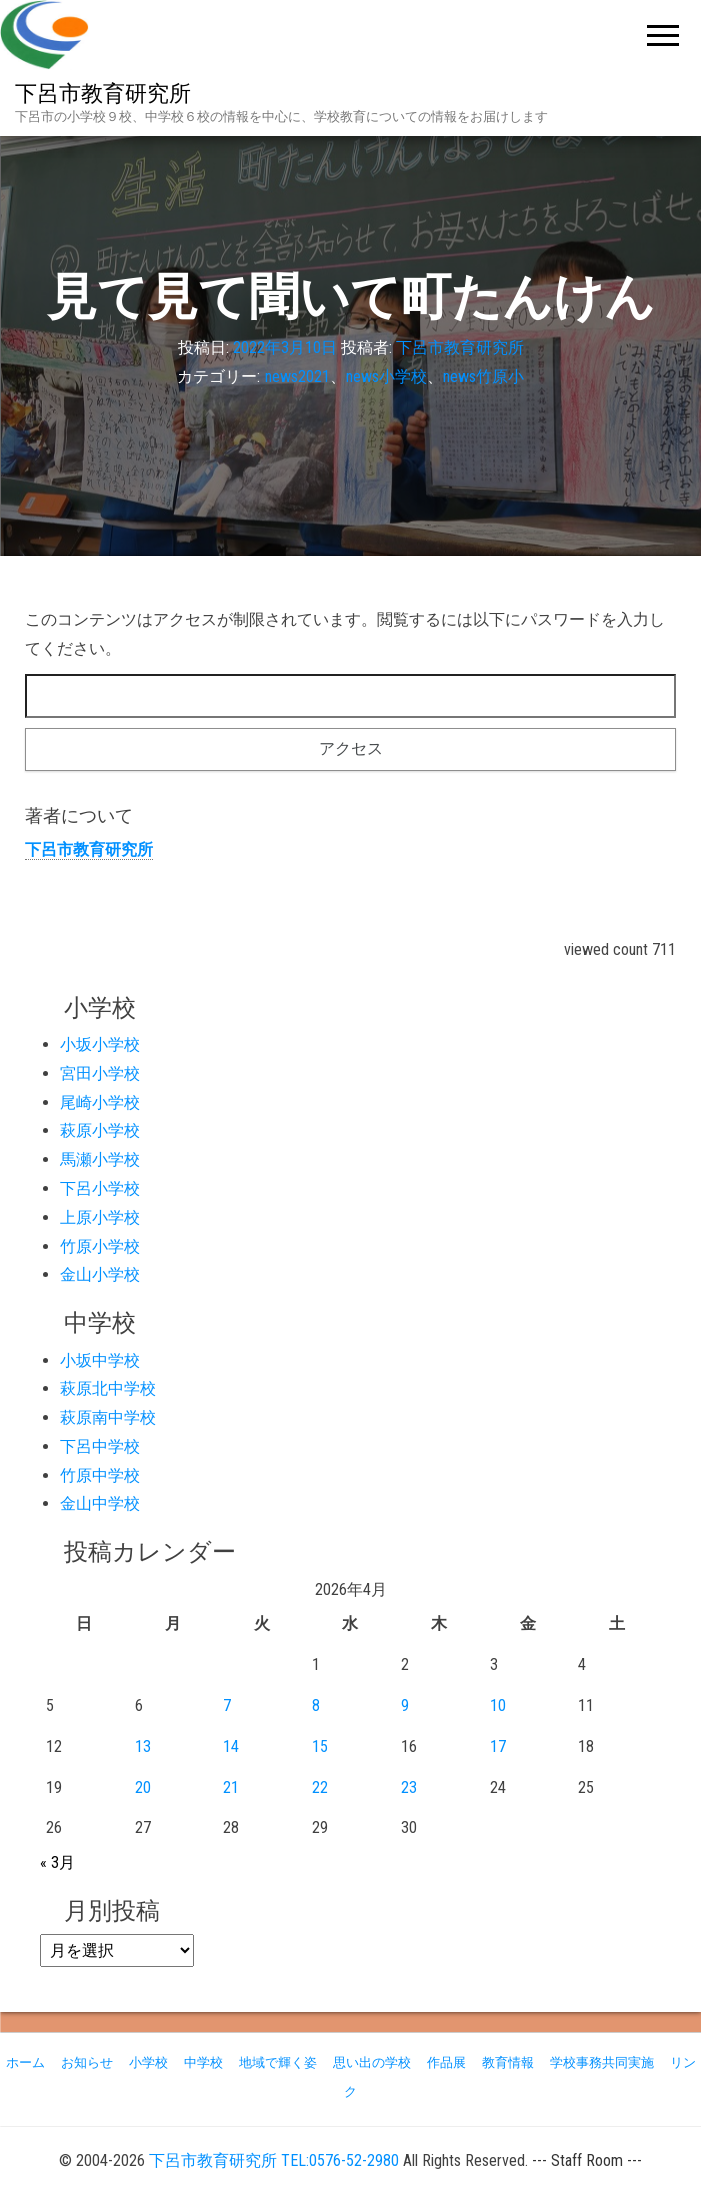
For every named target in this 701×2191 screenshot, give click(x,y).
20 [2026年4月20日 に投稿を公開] (143, 1787)
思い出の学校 (372, 2062)
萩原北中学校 (108, 1388)
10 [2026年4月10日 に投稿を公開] (498, 1705)
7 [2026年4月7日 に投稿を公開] (227, 1705)
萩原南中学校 (108, 1417)
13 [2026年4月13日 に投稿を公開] (143, 1746)
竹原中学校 (100, 1475)
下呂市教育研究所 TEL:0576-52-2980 (274, 2160)
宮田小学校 (100, 1073)
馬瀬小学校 (100, 1159)
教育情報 (508, 2062)
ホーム (25, 2062)
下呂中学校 (100, 1446)
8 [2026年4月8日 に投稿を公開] (316, 1705)
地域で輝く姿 (278, 2062)
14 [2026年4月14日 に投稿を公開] (231, 1746)
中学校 (203, 2062)
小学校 (148, 2062)
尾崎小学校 (100, 1102)
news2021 (297, 376)
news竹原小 (483, 376)
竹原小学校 (100, 1246)
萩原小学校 (100, 1130)
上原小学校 (100, 1217)
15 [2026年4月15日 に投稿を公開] (320, 1746)
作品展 (446, 2062)
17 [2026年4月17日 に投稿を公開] (498, 1746)
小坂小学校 (100, 1044)
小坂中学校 (100, 1360)
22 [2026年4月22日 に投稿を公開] (320, 1787)
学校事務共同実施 (602, 2062)
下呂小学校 (100, 1188)
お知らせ (87, 2062)
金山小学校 (100, 1274)
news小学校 (386, 376)
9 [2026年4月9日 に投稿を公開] (405, 1705)
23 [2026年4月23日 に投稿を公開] (409, 1787)
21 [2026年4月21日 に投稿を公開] (231, 1787)
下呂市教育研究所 (103, 93)
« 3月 (57, 1862)
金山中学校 (100, 1503)
